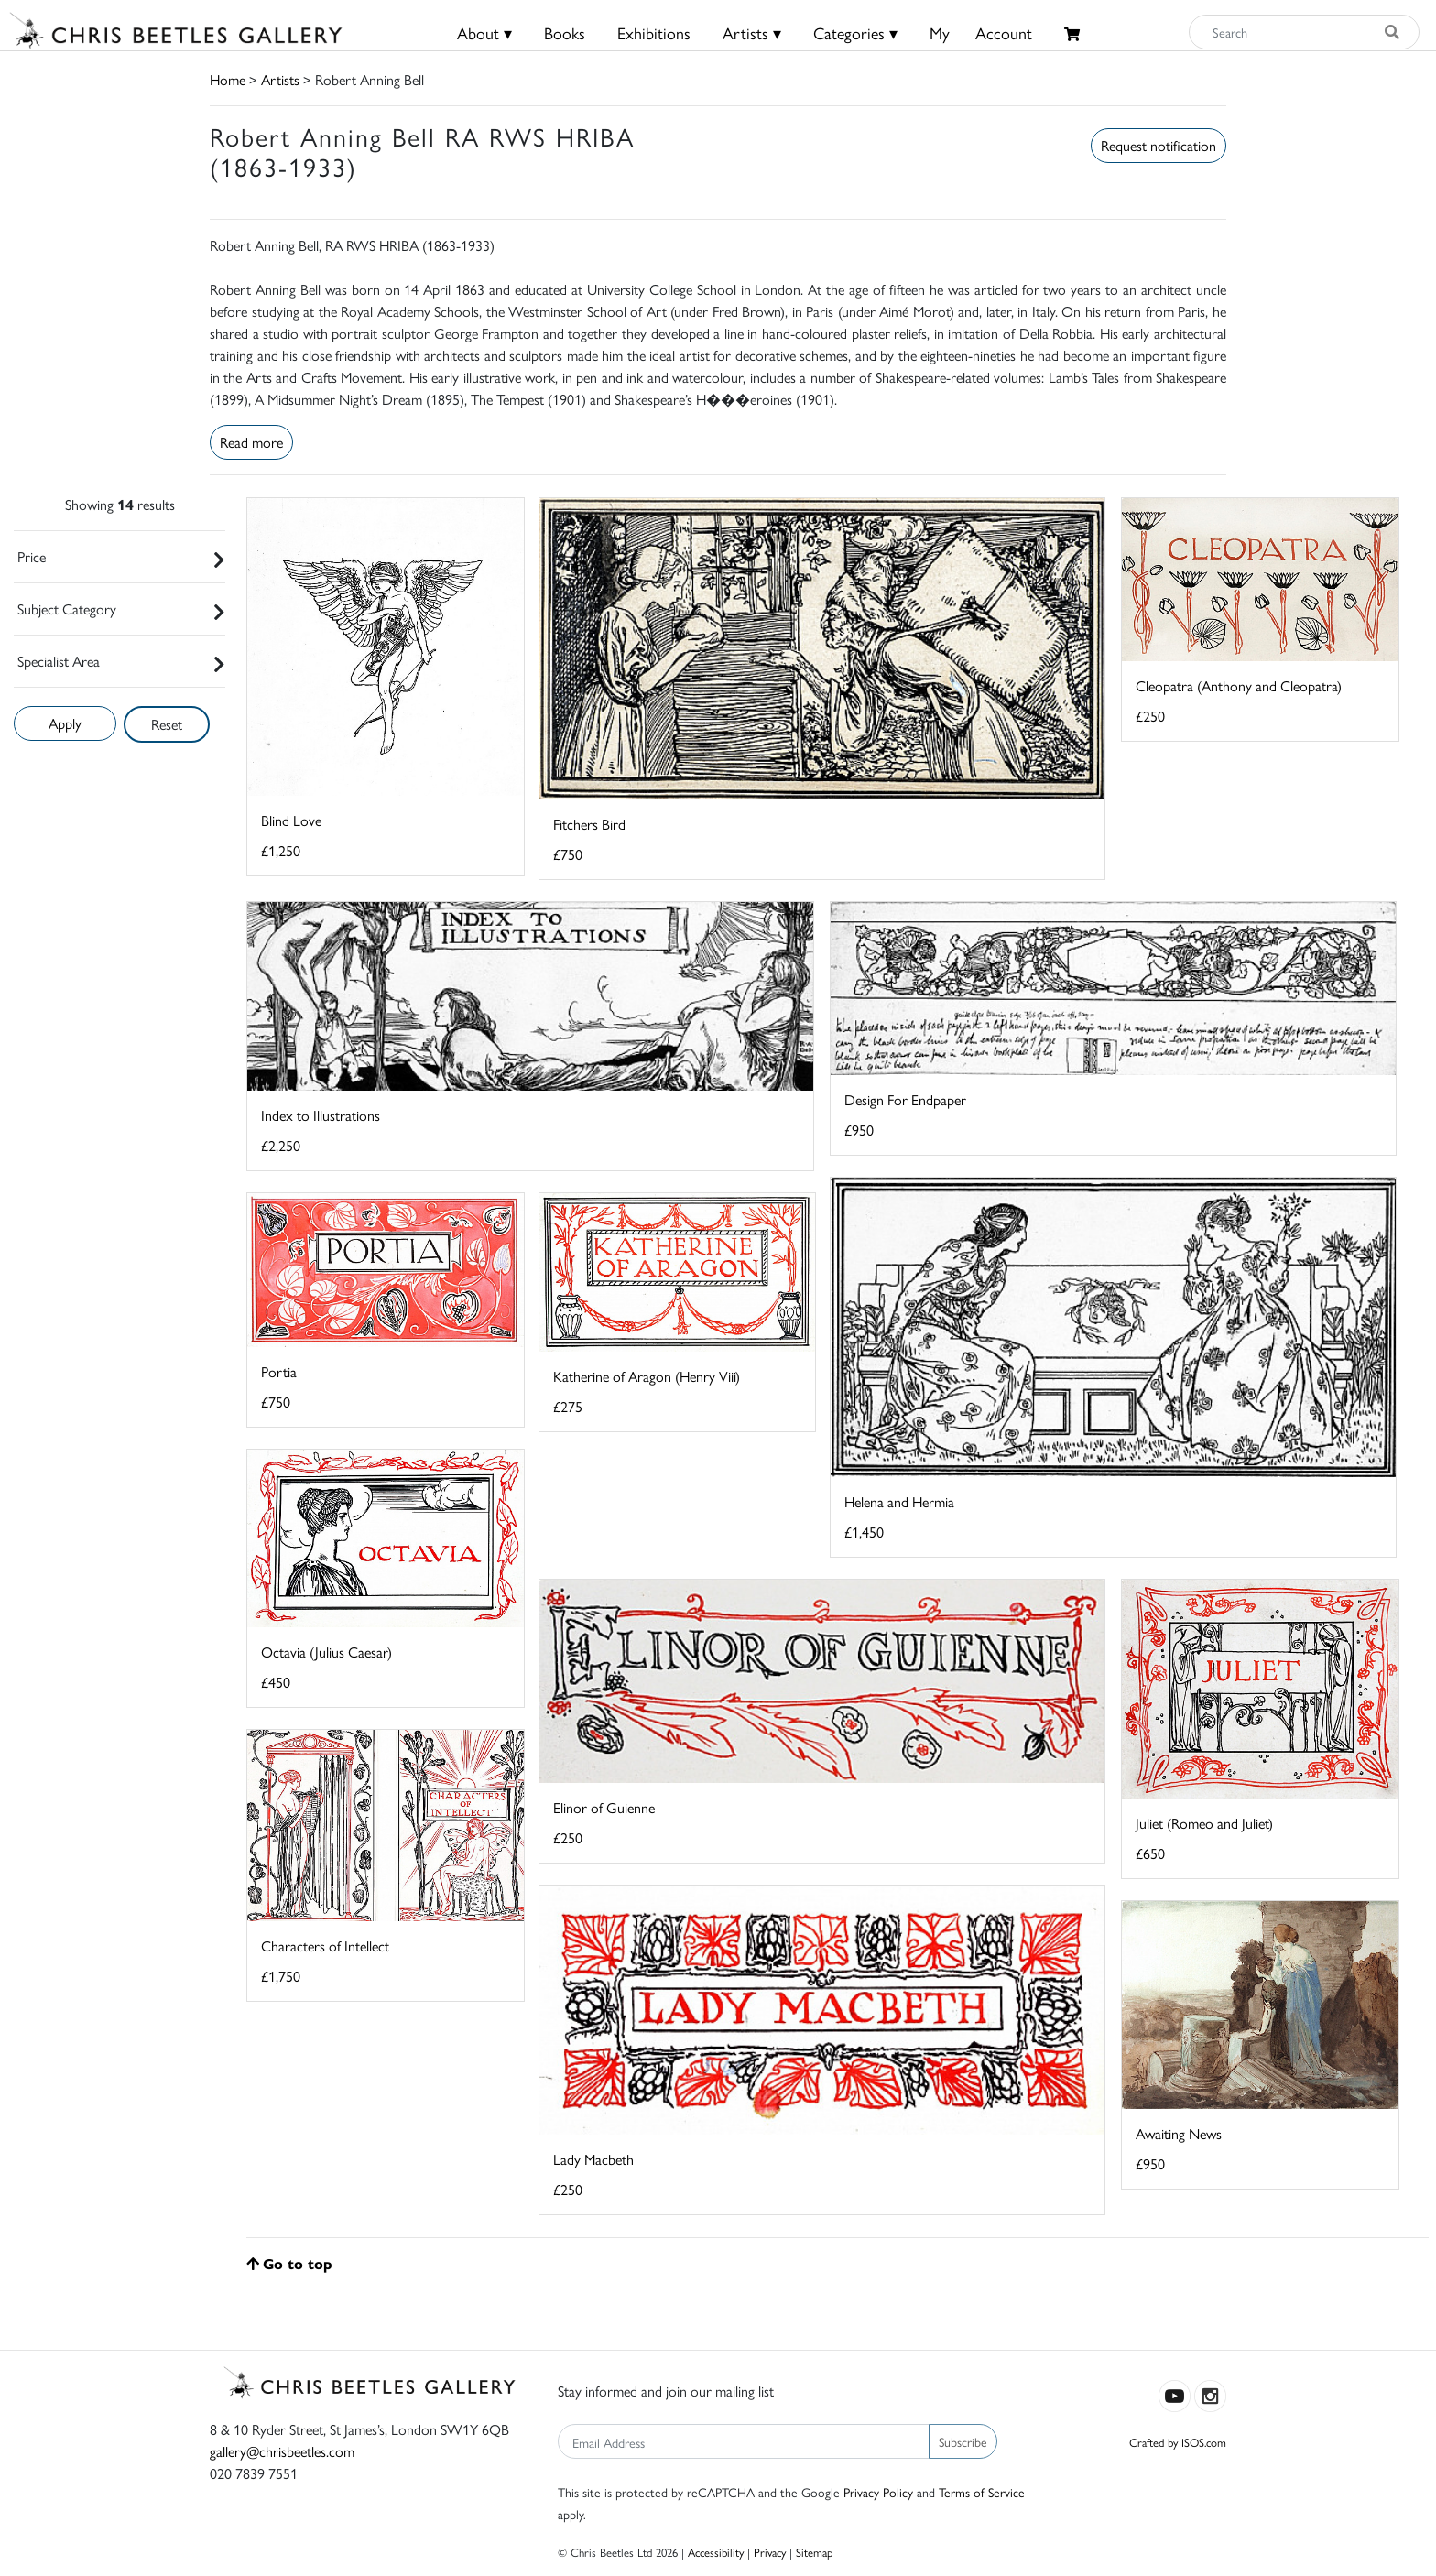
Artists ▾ (752, 32)
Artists (280, 79)
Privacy (770, 2551)
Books (564, 32)
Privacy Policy (878, 2492)
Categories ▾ (855, 32)
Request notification (1158, 145)
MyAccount (981, 32)
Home (227, 79)
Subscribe (963, 2441)
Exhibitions (654, 32)
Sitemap (814, 2551)
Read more (251, 441)
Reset (166, 723)
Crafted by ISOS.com (1177, 2442)
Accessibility (716, 2551)
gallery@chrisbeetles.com (282, 2451)
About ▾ (484, 32)
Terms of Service (982, 2492)
